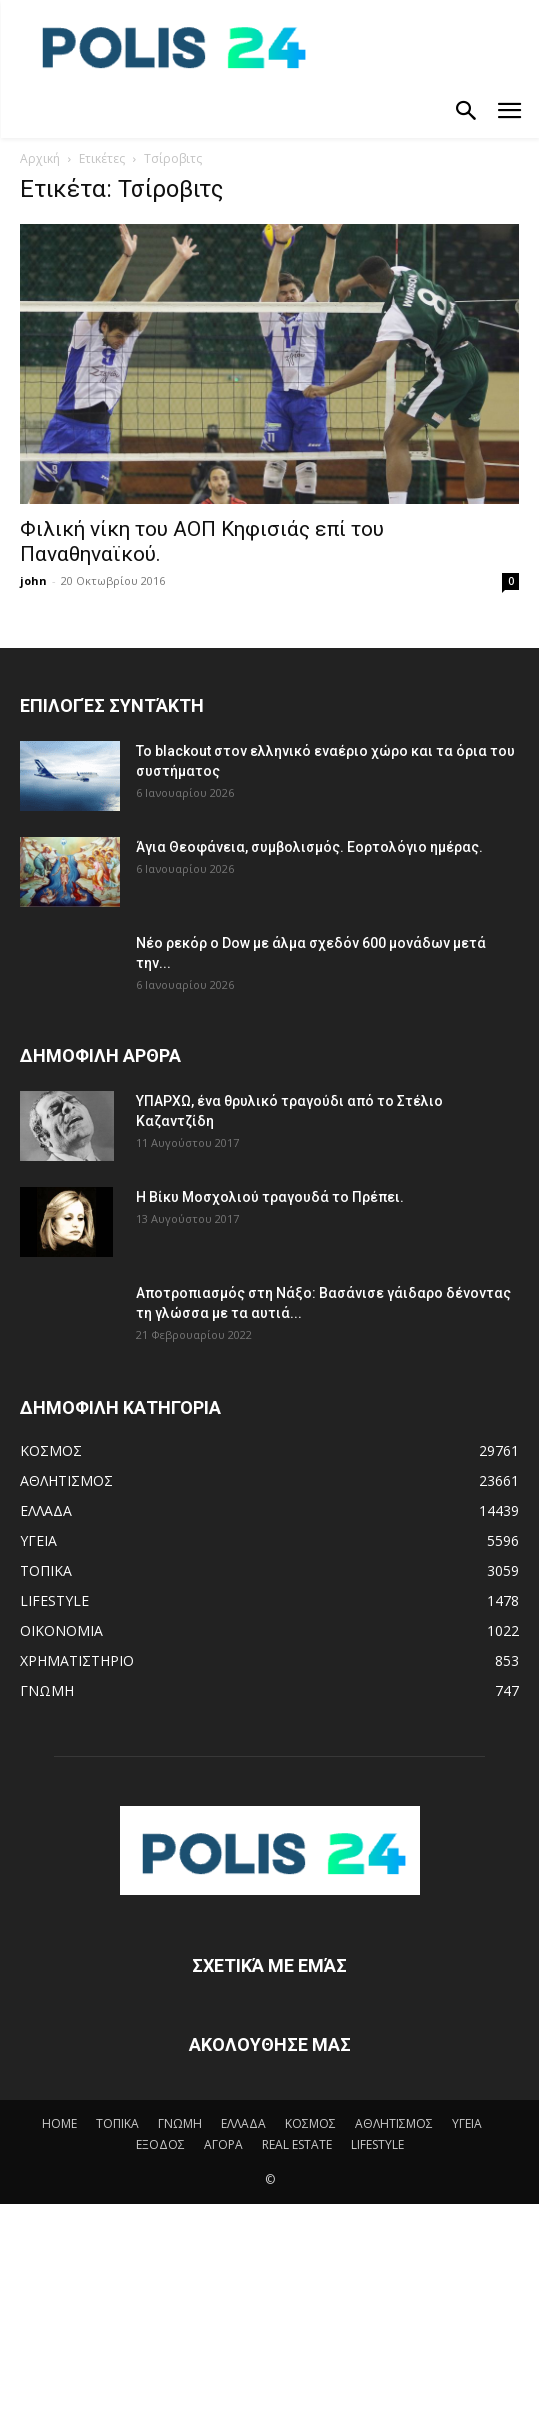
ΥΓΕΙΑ (467, 2123)
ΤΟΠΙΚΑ (117, 2123)
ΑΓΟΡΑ (223, 2144)
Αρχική (40, 158)
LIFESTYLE (377, 2144)
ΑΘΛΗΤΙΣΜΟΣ (394, 2123)
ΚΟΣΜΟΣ (310, 2123)
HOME (59, 2123)
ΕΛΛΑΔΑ (243, 2123)
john (33, 580)
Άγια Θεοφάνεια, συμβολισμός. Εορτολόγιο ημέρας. (309, 847)
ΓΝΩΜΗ (180, 2123)
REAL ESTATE (297, 2144)
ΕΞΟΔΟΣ (160, 2144)
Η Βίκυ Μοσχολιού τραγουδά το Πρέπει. (270, 1197)
